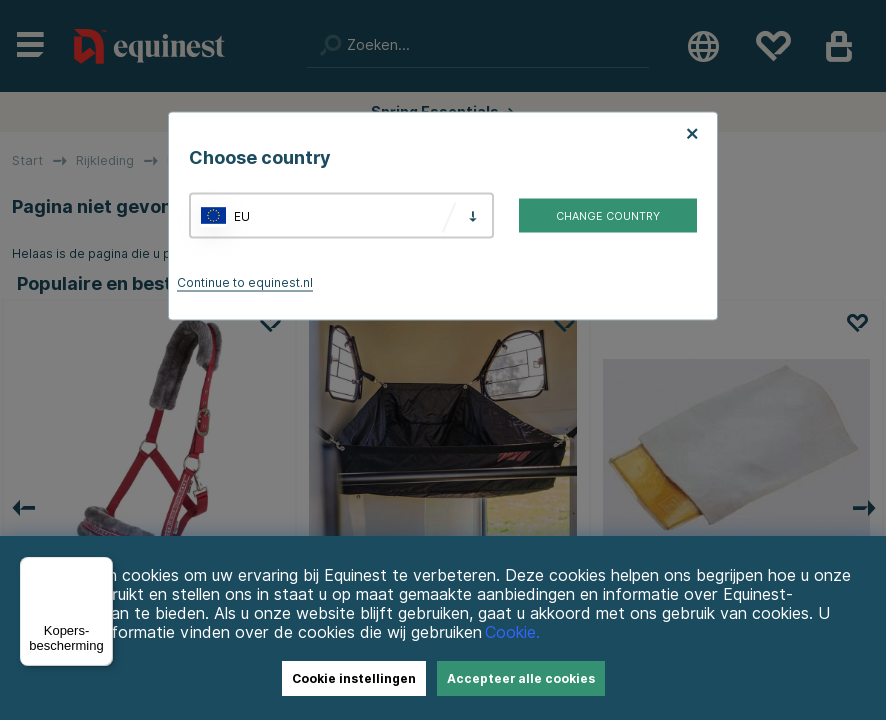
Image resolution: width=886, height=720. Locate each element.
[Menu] (101, 569)
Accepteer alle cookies (521, 678)
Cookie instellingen (354, 678)
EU (242, 215)
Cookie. (512, 632)
